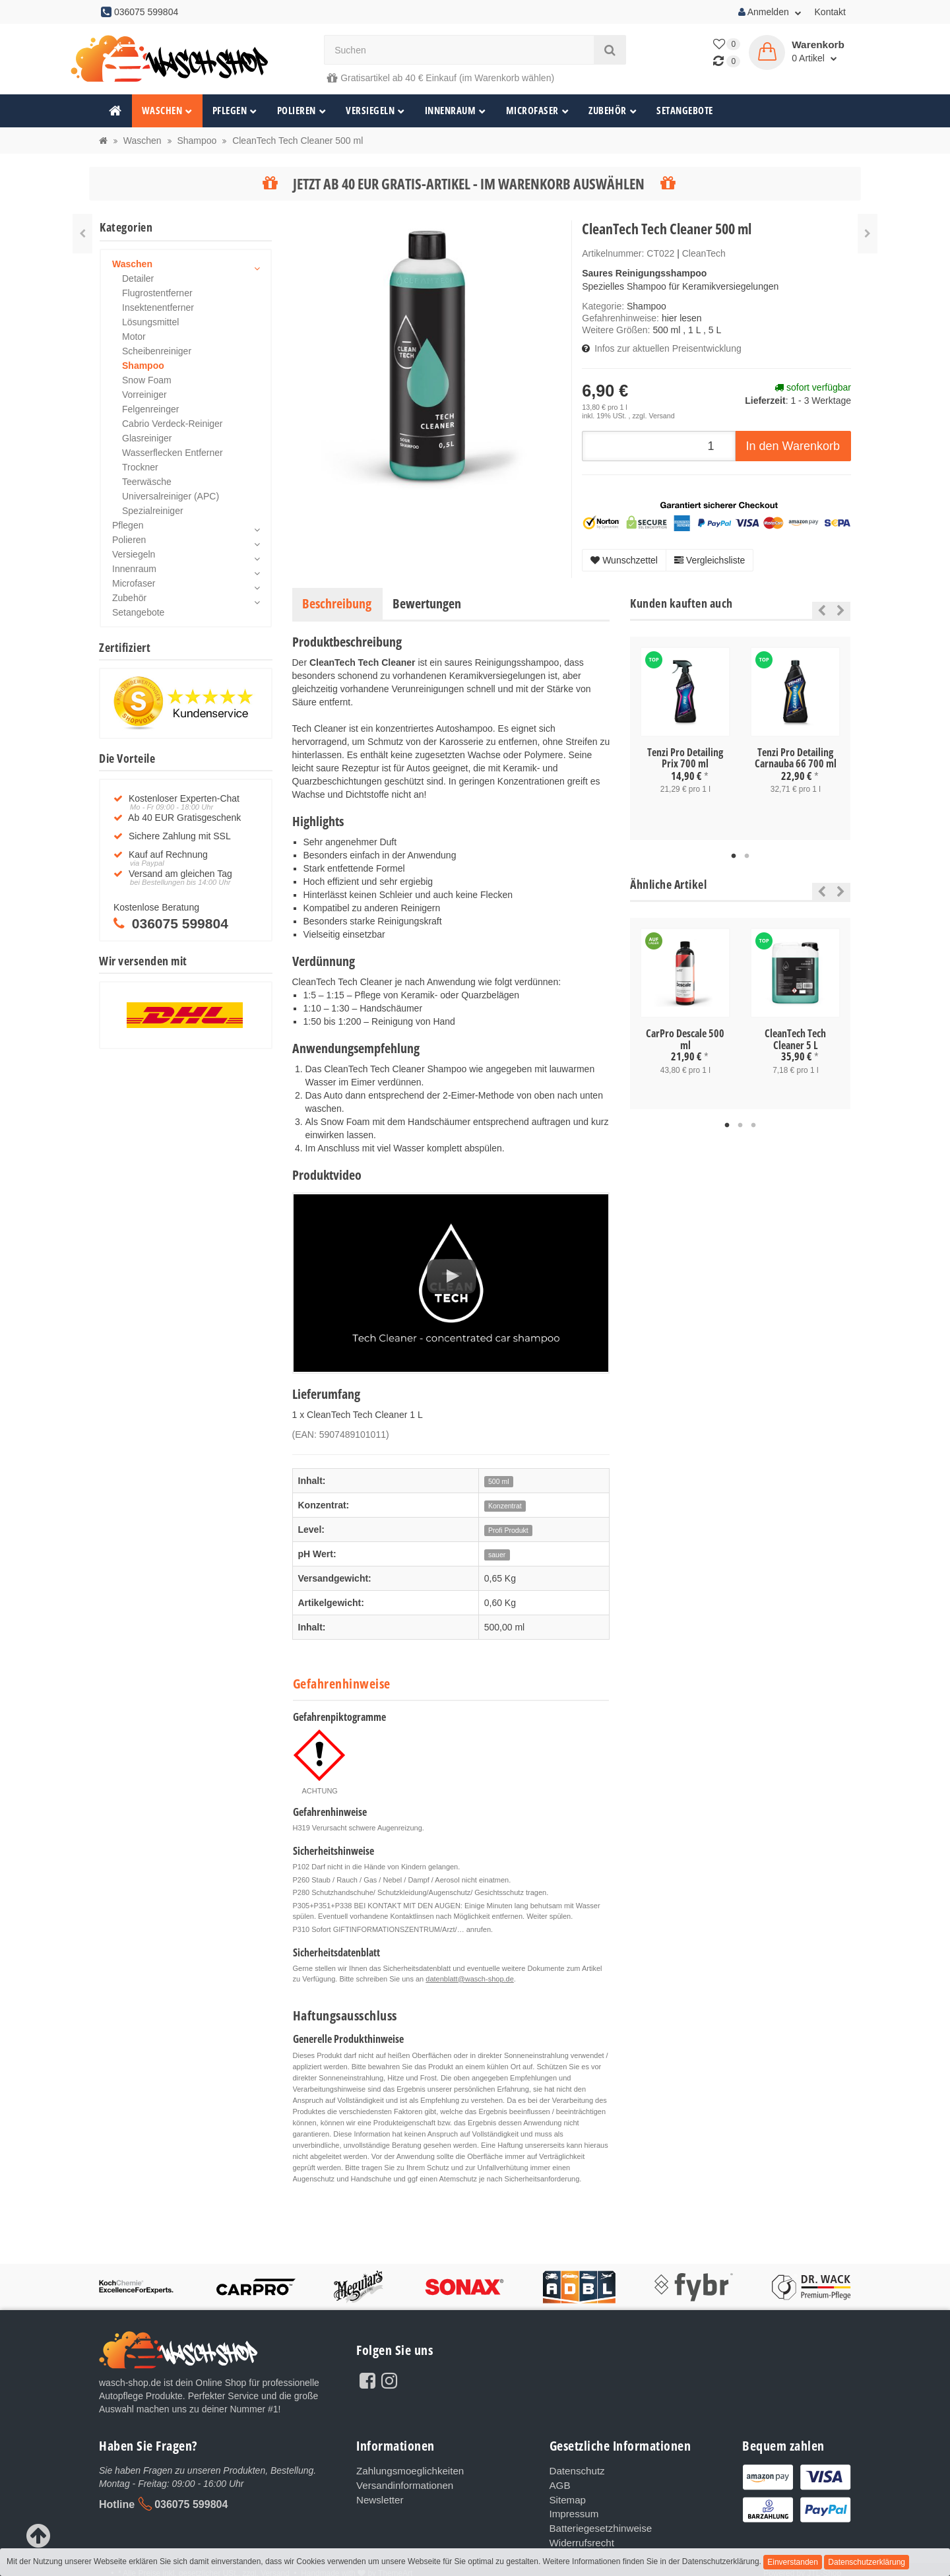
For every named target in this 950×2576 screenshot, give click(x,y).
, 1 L (692, 330)
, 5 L (712, 330)
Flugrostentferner (157, 293)
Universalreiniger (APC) (170, 496)
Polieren (302, 110)
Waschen (167, 110)
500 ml (666, 330)
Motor (134, 336)
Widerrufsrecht (580, 2536)
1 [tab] (733, 856)
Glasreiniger (147, 438)
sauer (496, 1555)
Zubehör (612, 110)
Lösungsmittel (150, 322)
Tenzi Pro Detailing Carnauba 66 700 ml (796, 758)
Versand (661, 416)
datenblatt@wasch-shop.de (469, 1979)
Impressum (572, 2510)
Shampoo (646, 306)
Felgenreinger (150, 409)
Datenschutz (575, 2470)
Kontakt (830, 12)
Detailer (138, 278)
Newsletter (378, 2497)
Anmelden (770, 12)
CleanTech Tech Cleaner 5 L (795, 1039)
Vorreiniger (144, 394)
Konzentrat (505, 1506)
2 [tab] (746, 856)
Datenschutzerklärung (866, 2562)
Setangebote (684, 110)
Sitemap (566, 2497)
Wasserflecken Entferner (172, 452)
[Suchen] (459, 50)
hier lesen (682, 318)
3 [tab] (753, 1125)
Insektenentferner (158, 307)
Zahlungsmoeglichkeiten (406, 2470)
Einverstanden (792, 2562)
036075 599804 (191, 2504)
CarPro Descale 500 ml (685, 1039)
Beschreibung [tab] (336, 603)
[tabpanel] (685, 732)
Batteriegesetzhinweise (597, 2523)
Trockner (140, 467)
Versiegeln (375, 110)
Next (840, 610)
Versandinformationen (401, 2483)
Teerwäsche (147, 481)
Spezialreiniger (152, 510)
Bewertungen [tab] (427, 603)
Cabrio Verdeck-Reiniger (172, 423)
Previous (818, 610)
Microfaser (537, 110)
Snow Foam (147, 380)
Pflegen (234, 110)
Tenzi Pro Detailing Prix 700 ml (685, 758)
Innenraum (455, 110)
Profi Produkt (508, 1530)
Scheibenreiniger (156, 351)
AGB (559, 2483)
